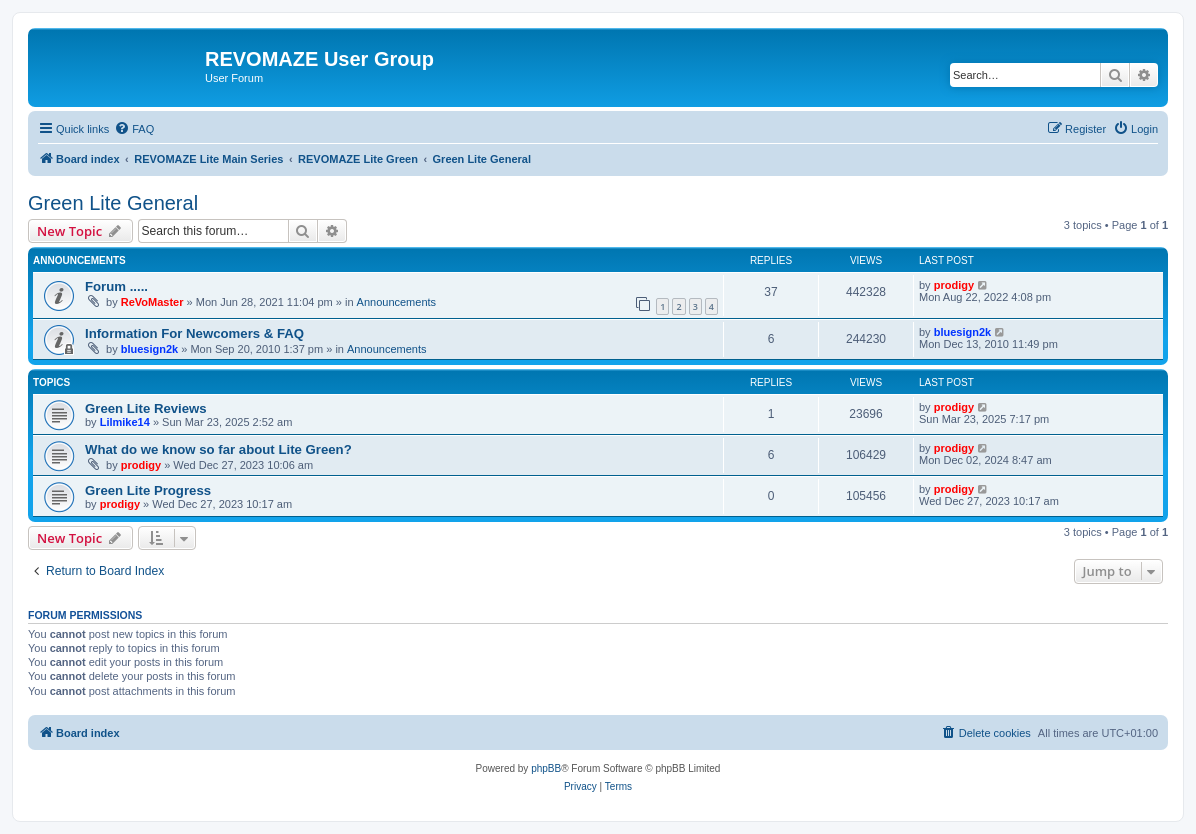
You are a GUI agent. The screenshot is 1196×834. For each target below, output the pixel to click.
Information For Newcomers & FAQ (194, 333)
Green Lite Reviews (146, 408)
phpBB (546, 768)
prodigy (954, 285)
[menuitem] (134, 129)
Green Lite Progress (148, 490)
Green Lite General (113, 203)
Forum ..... (116, 286)
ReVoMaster (152, 302)
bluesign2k (149, 349)
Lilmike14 (125, 422)
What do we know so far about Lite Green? (218, 449)
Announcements (397, 302)
